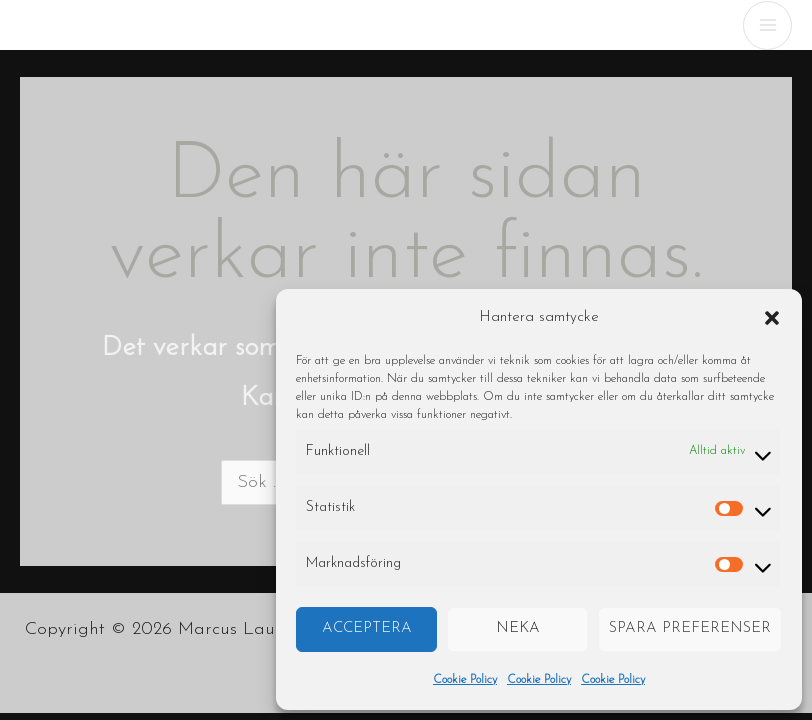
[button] (772, 318)
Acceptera (367, 628)
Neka (518, 628)
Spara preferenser (690, 628)
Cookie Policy (465, 680)
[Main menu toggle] (767, 25)
